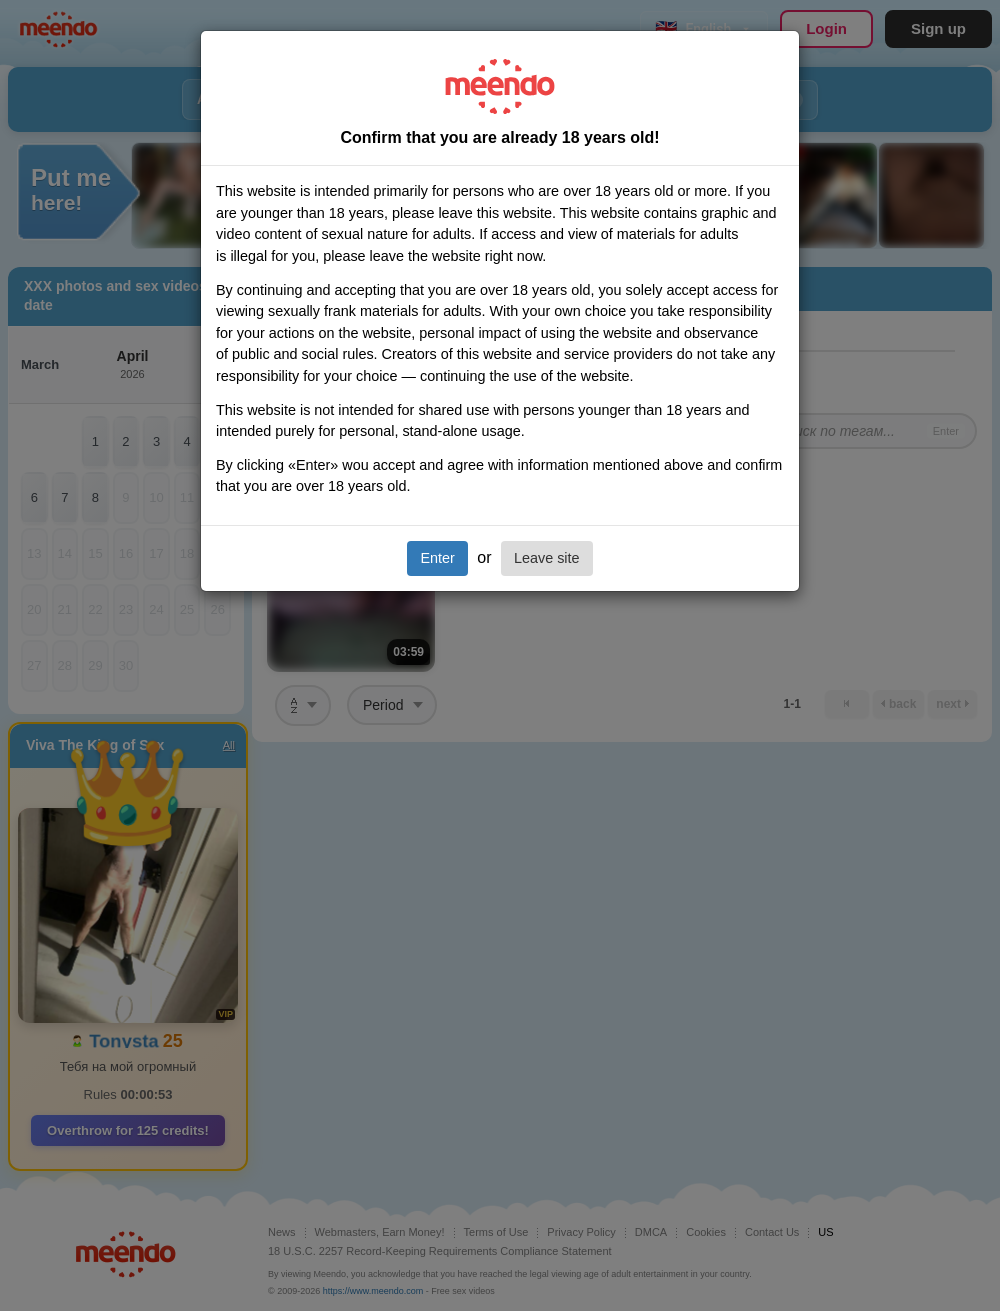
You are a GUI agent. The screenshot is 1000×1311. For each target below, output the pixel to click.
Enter (437, 558)
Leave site (547, 558)
